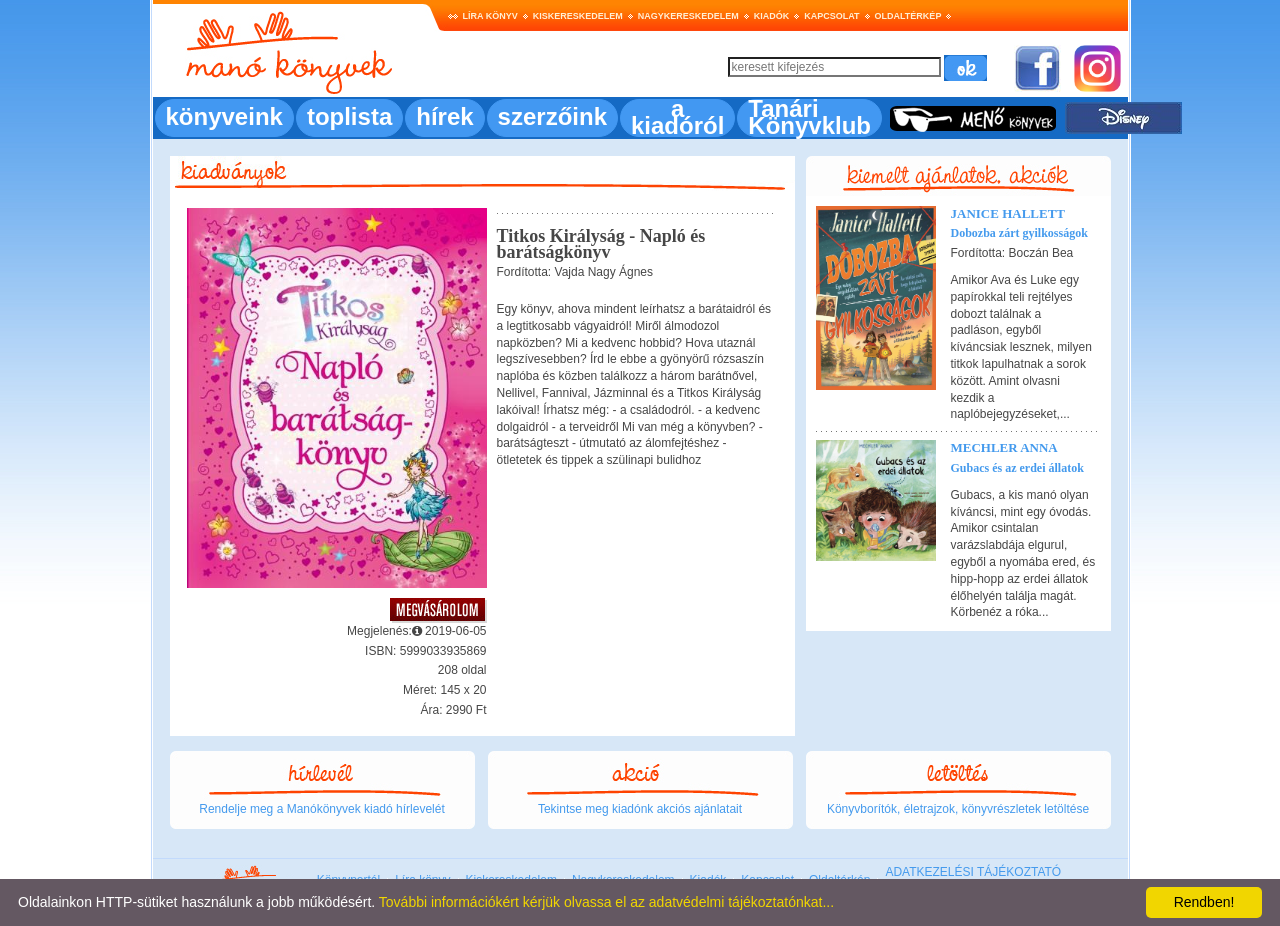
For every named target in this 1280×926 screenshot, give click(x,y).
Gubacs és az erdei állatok (1017, 468)
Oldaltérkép (908, 16)
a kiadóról (677, 117)
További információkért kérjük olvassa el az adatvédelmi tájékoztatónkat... (606, 902)
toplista (349, 116)
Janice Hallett (1008, 213)
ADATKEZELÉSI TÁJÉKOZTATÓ (973, 872)
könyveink (224, 116)
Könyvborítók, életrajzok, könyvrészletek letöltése (958, 809)
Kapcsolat (831, 16)
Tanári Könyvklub (809, 117)
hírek (444, 116)
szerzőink (552, 116)
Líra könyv (490, 16)
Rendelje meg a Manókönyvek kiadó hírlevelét (321, 809)
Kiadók (772, 16)
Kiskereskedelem (578, 16)
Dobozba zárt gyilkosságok (1019, 233)
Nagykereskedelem (688, 16)
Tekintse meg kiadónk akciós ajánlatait (640, 809)
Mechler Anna (1004, 447)
